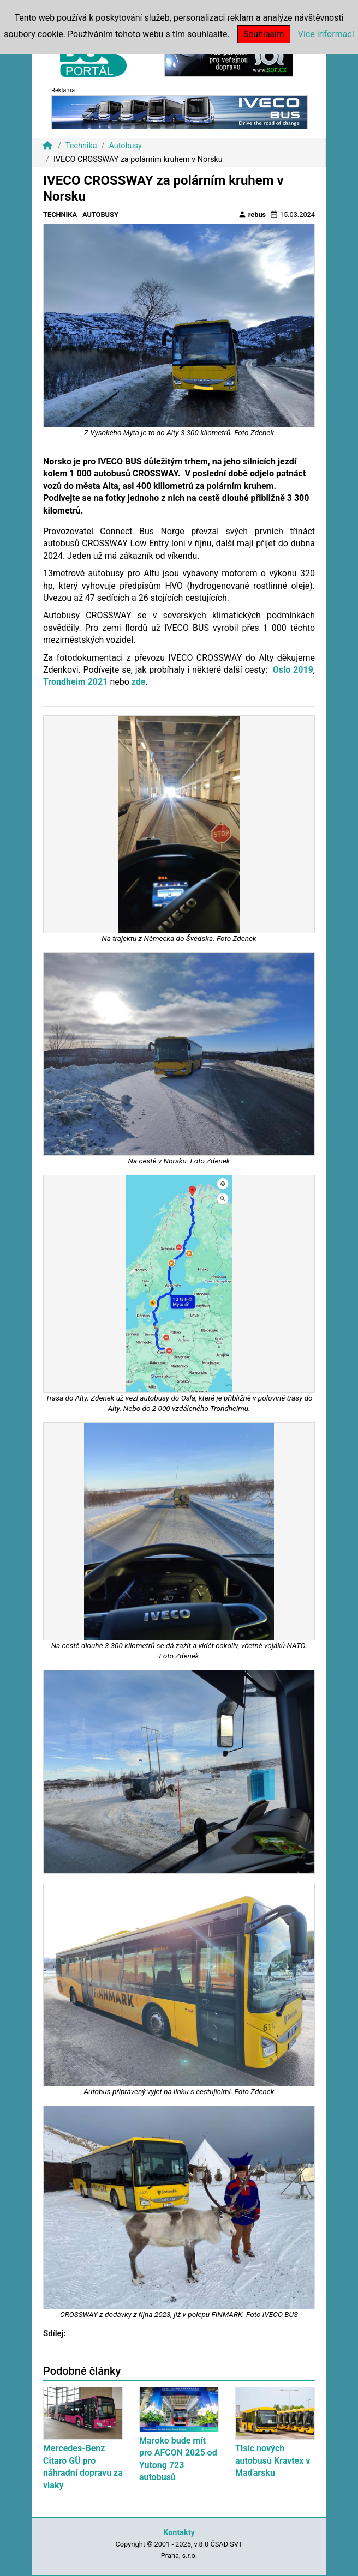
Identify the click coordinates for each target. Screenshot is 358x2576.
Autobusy (125, 145)
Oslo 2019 (293, 670)
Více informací (326, 34)
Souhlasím (263, 34)
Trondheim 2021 (75, 682)
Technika (81, 145)
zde (139, 682)
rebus (252, 214)
